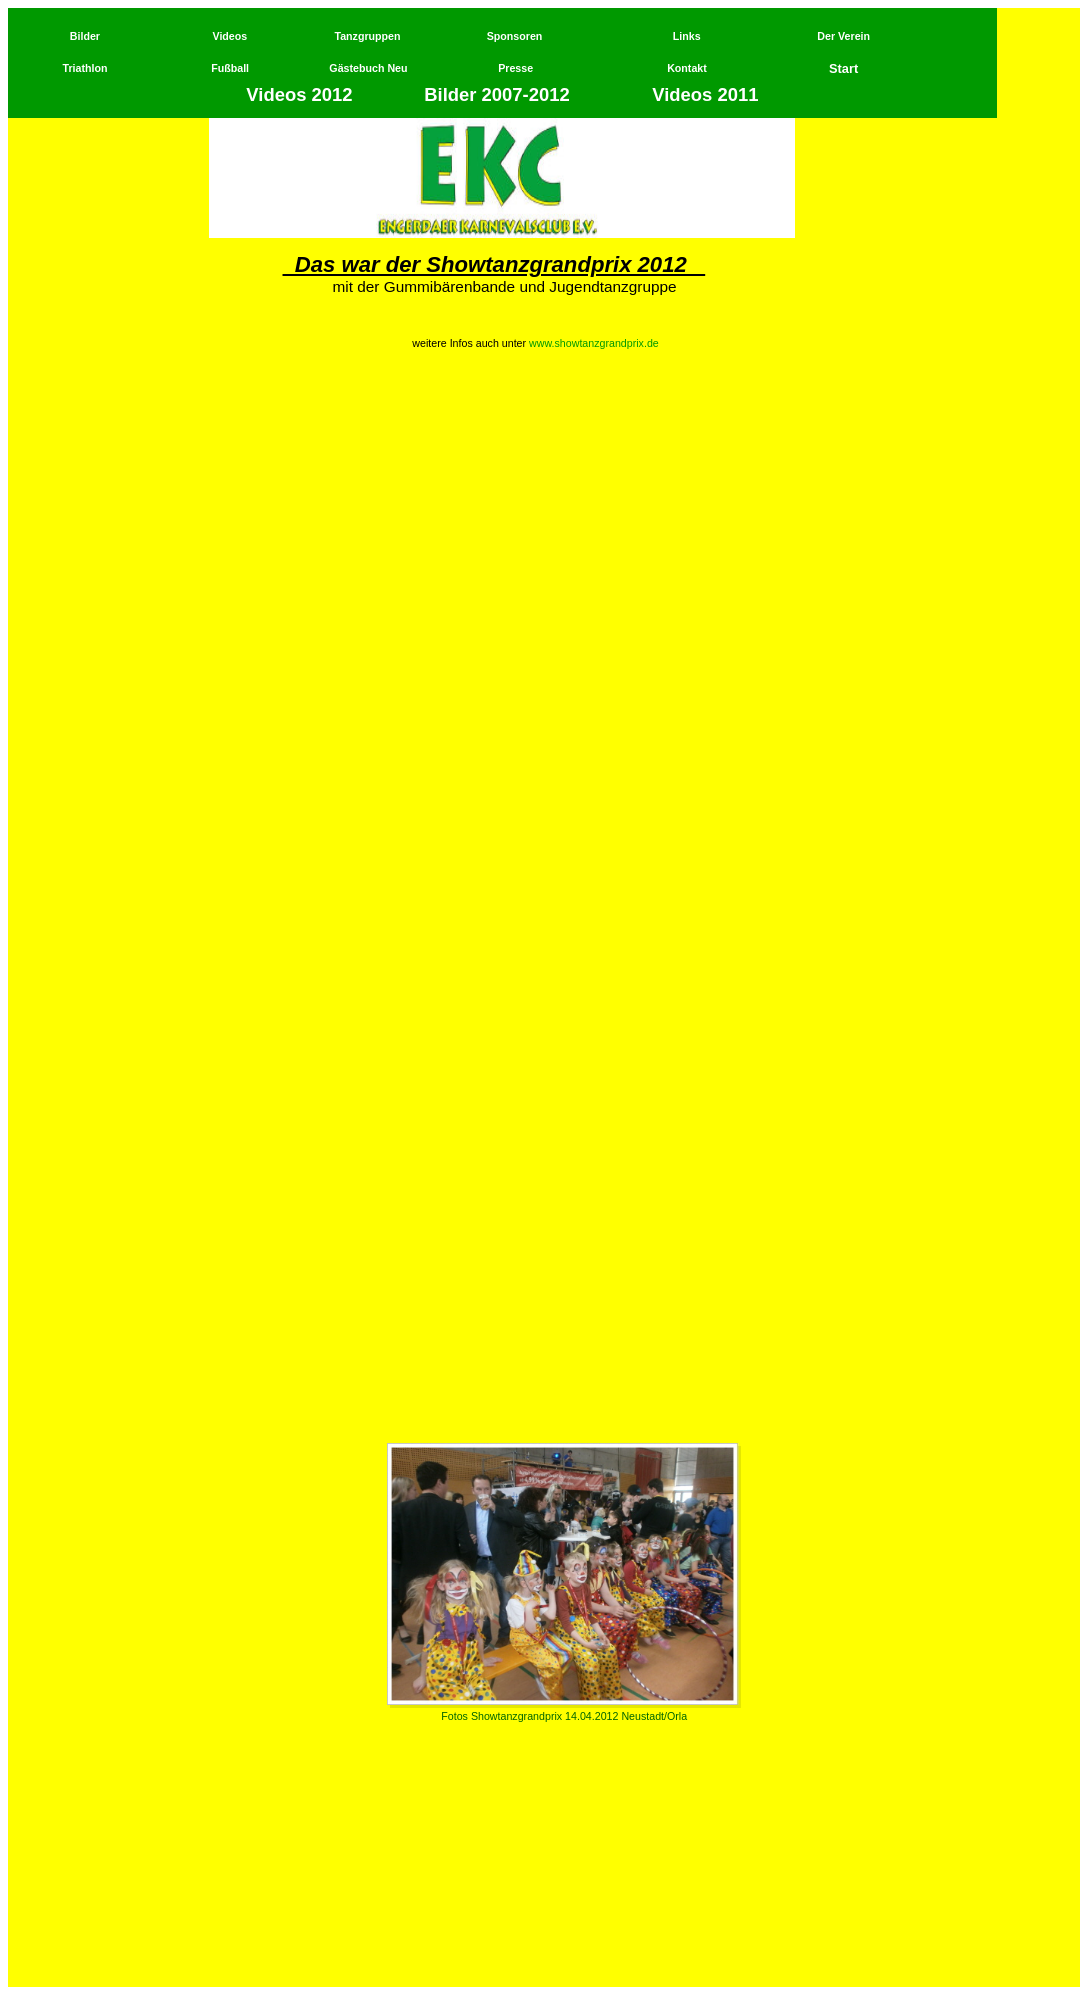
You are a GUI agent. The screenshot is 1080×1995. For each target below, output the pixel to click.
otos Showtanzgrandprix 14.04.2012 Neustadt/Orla (567, 1716)
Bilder (85, 36)
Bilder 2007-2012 (496, 94)
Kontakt (687, 68)
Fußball (230, 68)
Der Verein (843, 36)
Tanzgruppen (367, 36)
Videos (229, 36)
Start (843, 68)
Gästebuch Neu (368, 68)
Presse (515, 68)
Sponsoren (515, 36)
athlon (92, 68)
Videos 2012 (301, 94)
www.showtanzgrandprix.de (594, 343)
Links (687, 36)
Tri (69, 68)
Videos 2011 (705, 94)
